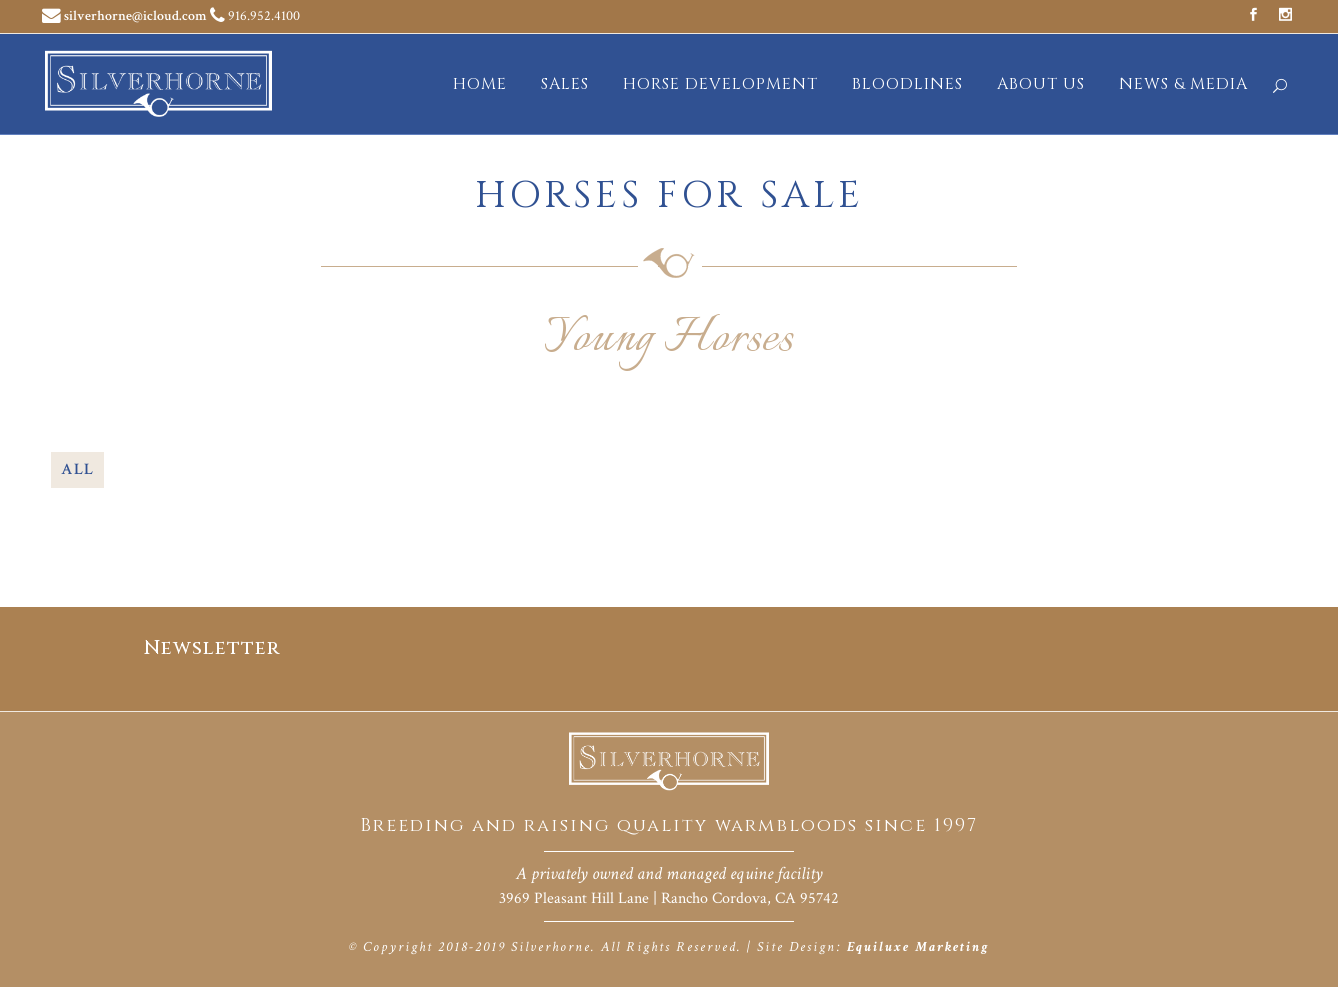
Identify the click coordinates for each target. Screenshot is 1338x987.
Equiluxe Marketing (918, 947)
